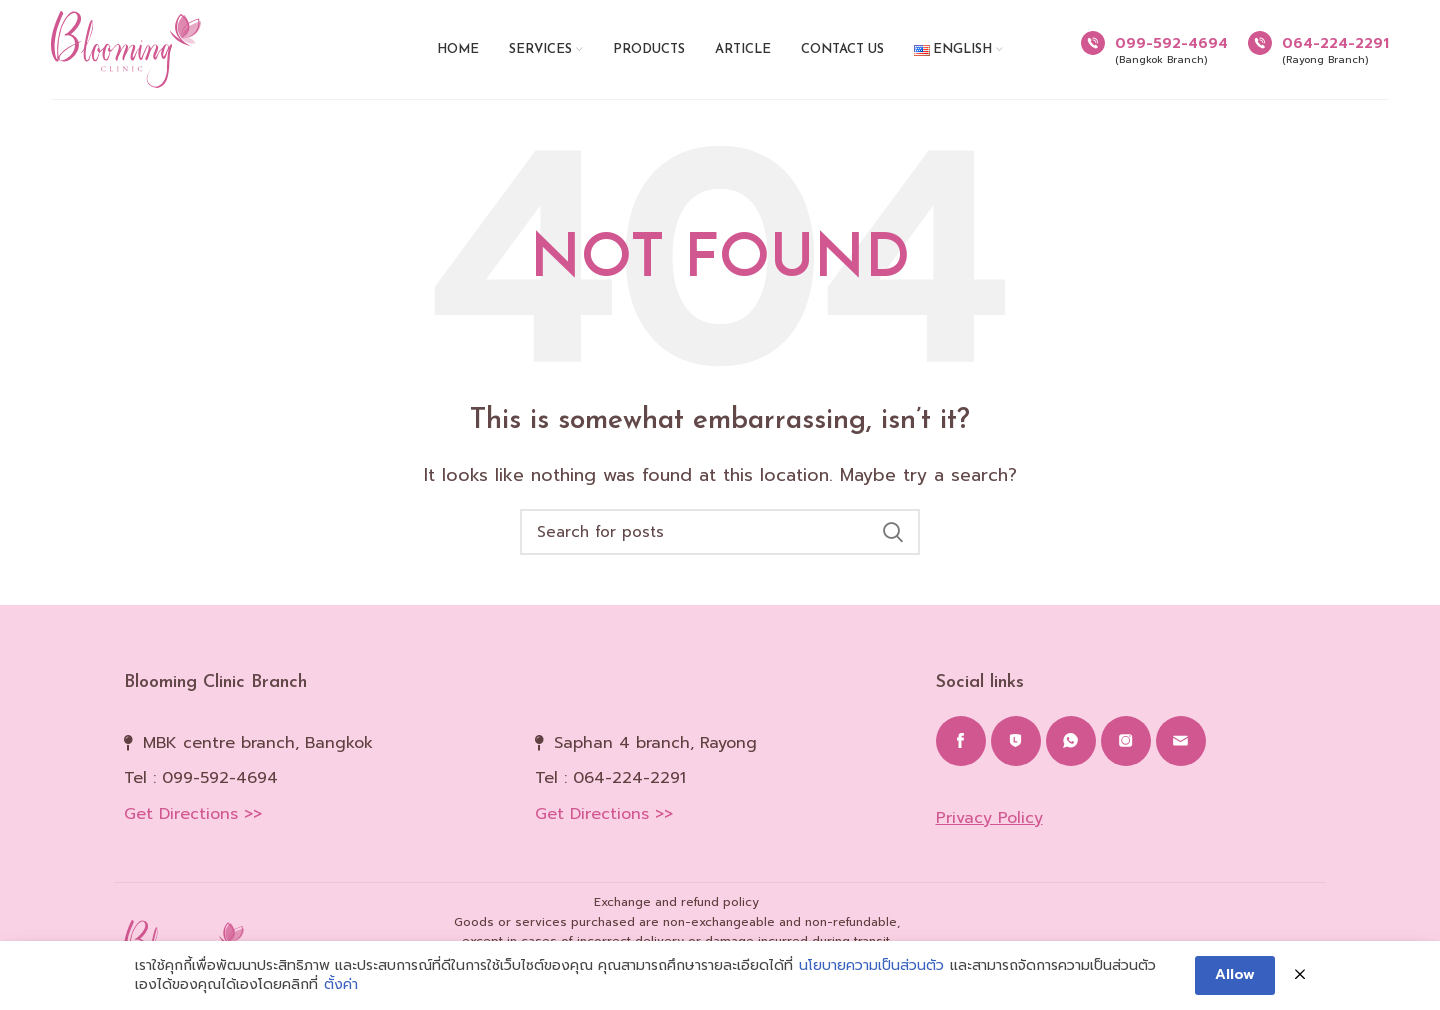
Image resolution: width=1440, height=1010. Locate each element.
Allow (1235, 975)
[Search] (720, 532)
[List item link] (314, 779)
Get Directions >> (193, 814)
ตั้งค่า (341, 987)
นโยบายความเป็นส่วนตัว (871, 967)
